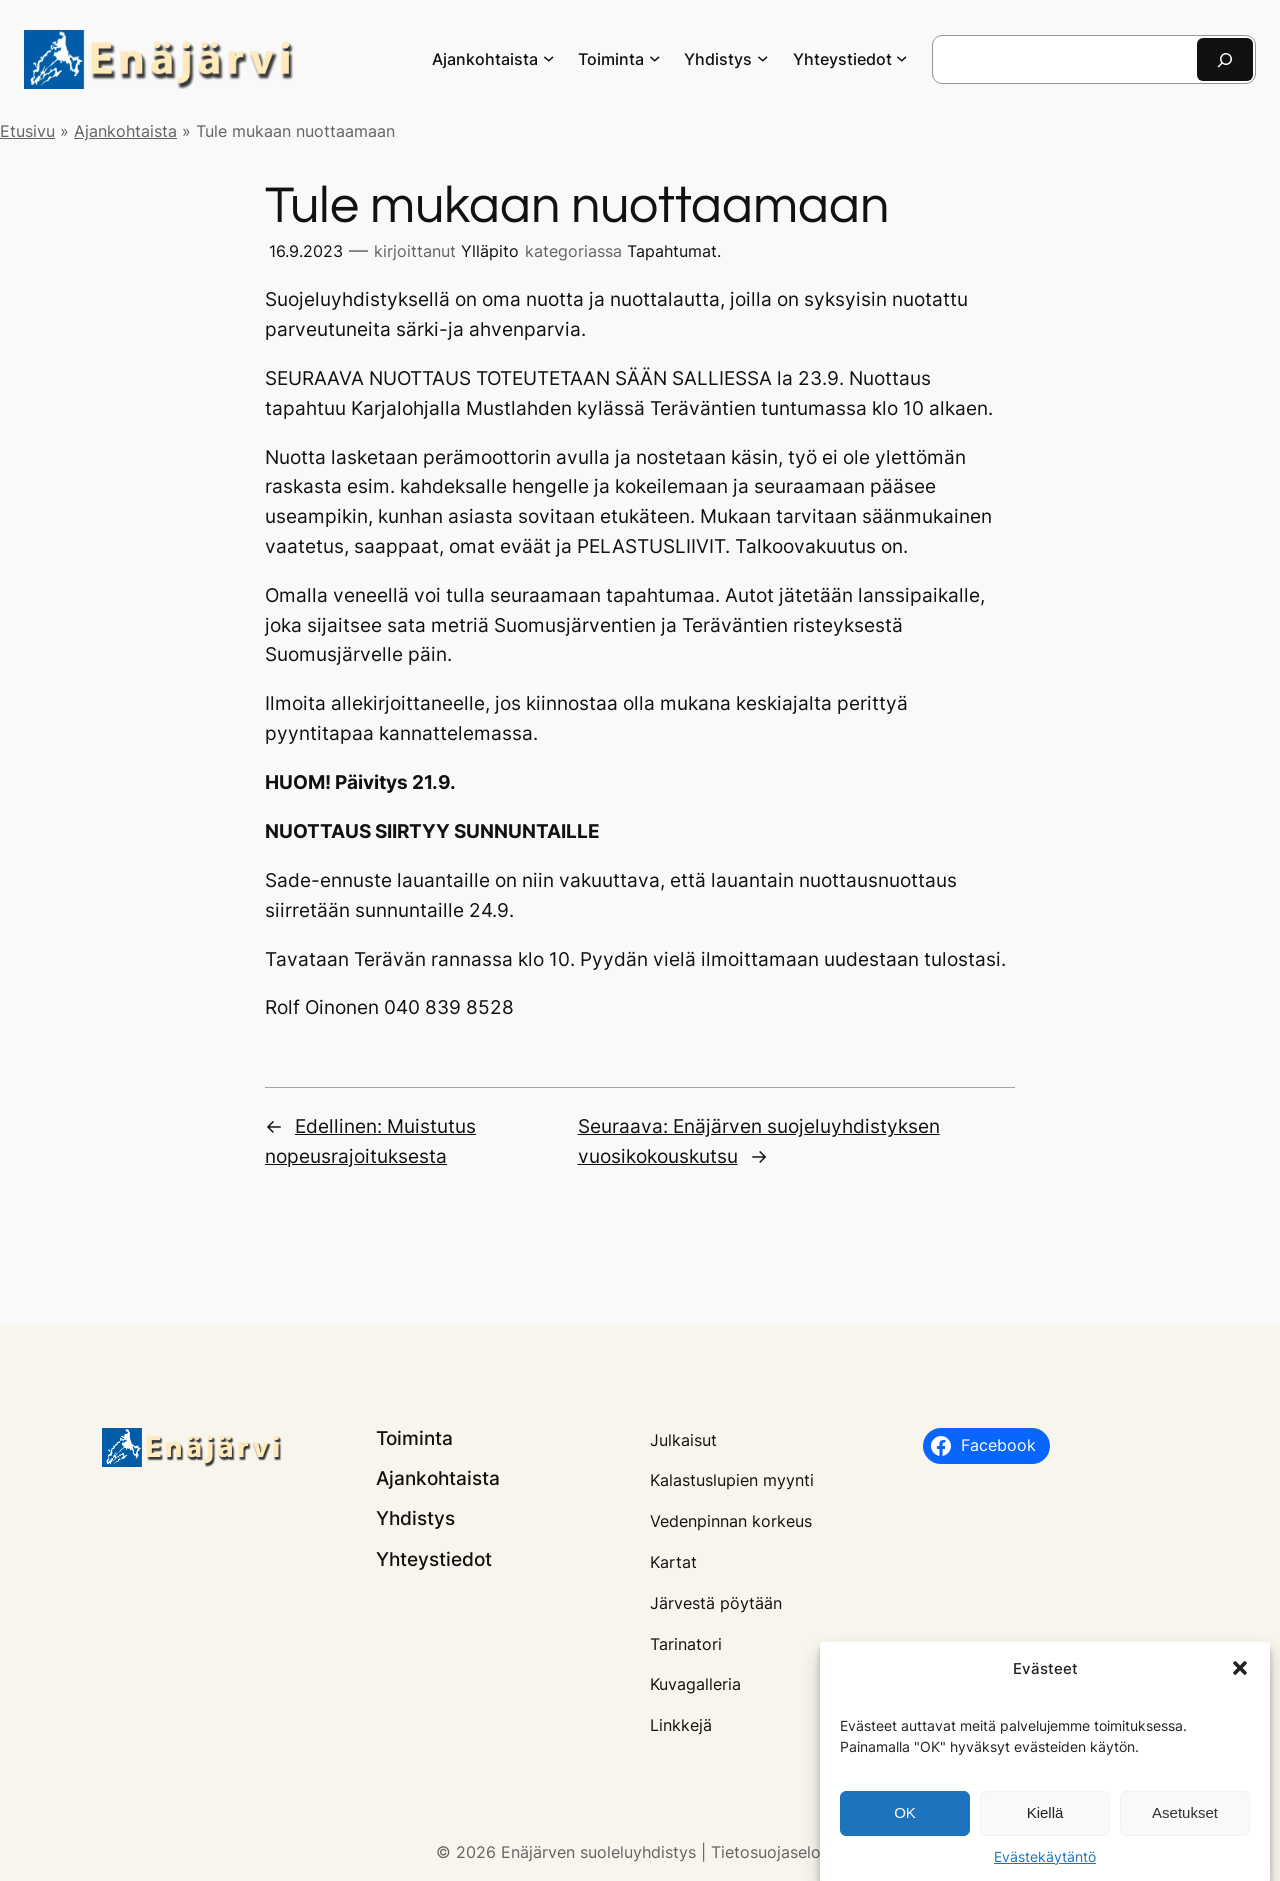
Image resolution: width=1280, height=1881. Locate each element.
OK (905, 1821)
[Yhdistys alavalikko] (763, 58)
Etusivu (27, 131)
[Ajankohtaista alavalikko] (549, 58)
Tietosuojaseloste (777, 1852)
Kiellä (1045, 1821)
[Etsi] (1225, 59)
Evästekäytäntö (1045, 1864)
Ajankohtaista (125, 131)
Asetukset (1185, 1821)
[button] (1240, 1677)
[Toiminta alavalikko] (655, 58)
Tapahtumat (672, 251)
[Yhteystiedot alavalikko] (902, 58)
